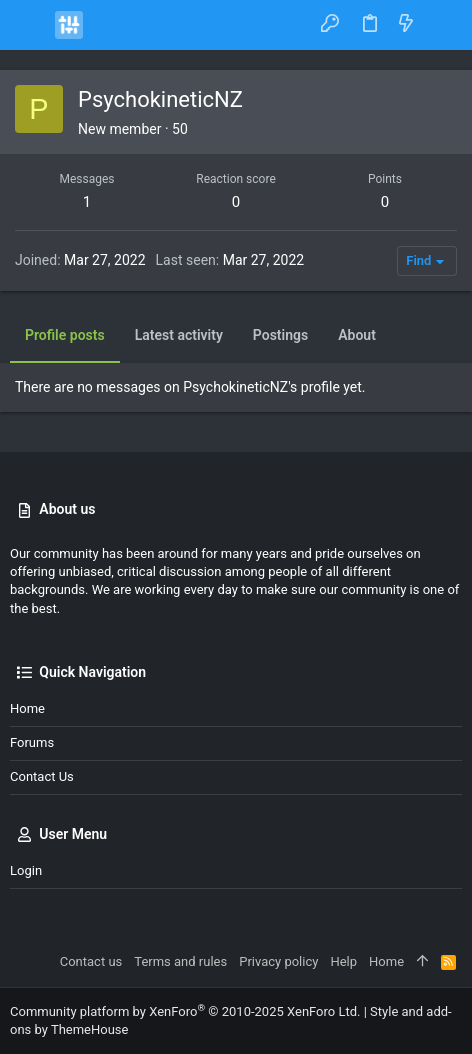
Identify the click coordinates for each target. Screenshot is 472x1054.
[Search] (442, 24)
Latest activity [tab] (179, 335)
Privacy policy (278, 961)
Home (27, 708)
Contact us (42, 776)
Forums (32, 742)
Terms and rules (180, 961)
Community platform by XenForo (185, 1011)
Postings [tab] (280, 335)
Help (343, 961)
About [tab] (357, 335)
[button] (30, 25)
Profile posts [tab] (65, 335)
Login (26, 870)
